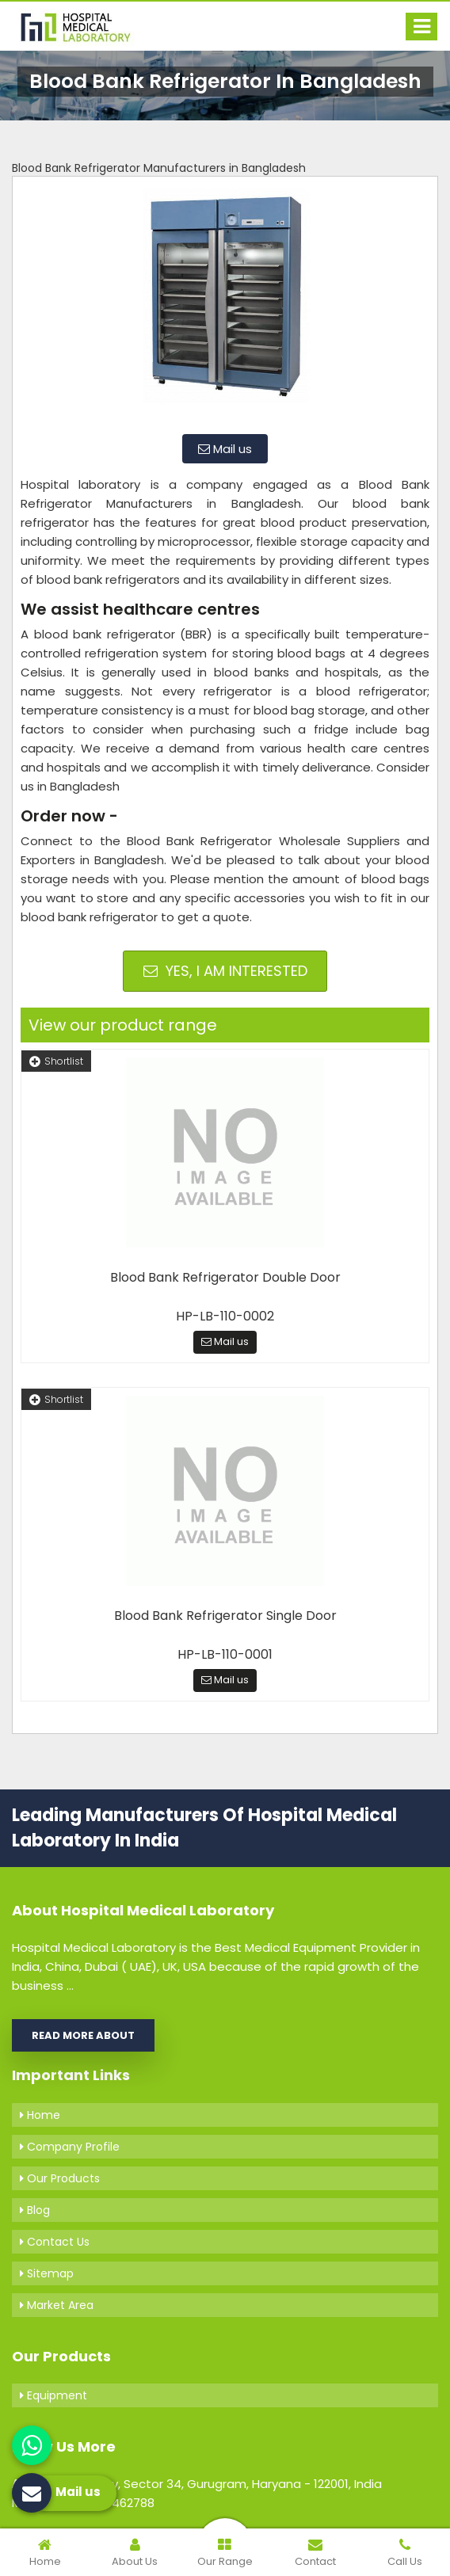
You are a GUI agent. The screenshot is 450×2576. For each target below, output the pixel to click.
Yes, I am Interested (225, 971)
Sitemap (47, 2273)
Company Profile (70, 2147)
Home (40, 2115)
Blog (35, 2210)
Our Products (60, 2178)
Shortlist (56, 1061)
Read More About (83, 2035)
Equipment (53, 2395)
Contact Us (55, 2242)
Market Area (56, 2305)
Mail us (225, 448)
